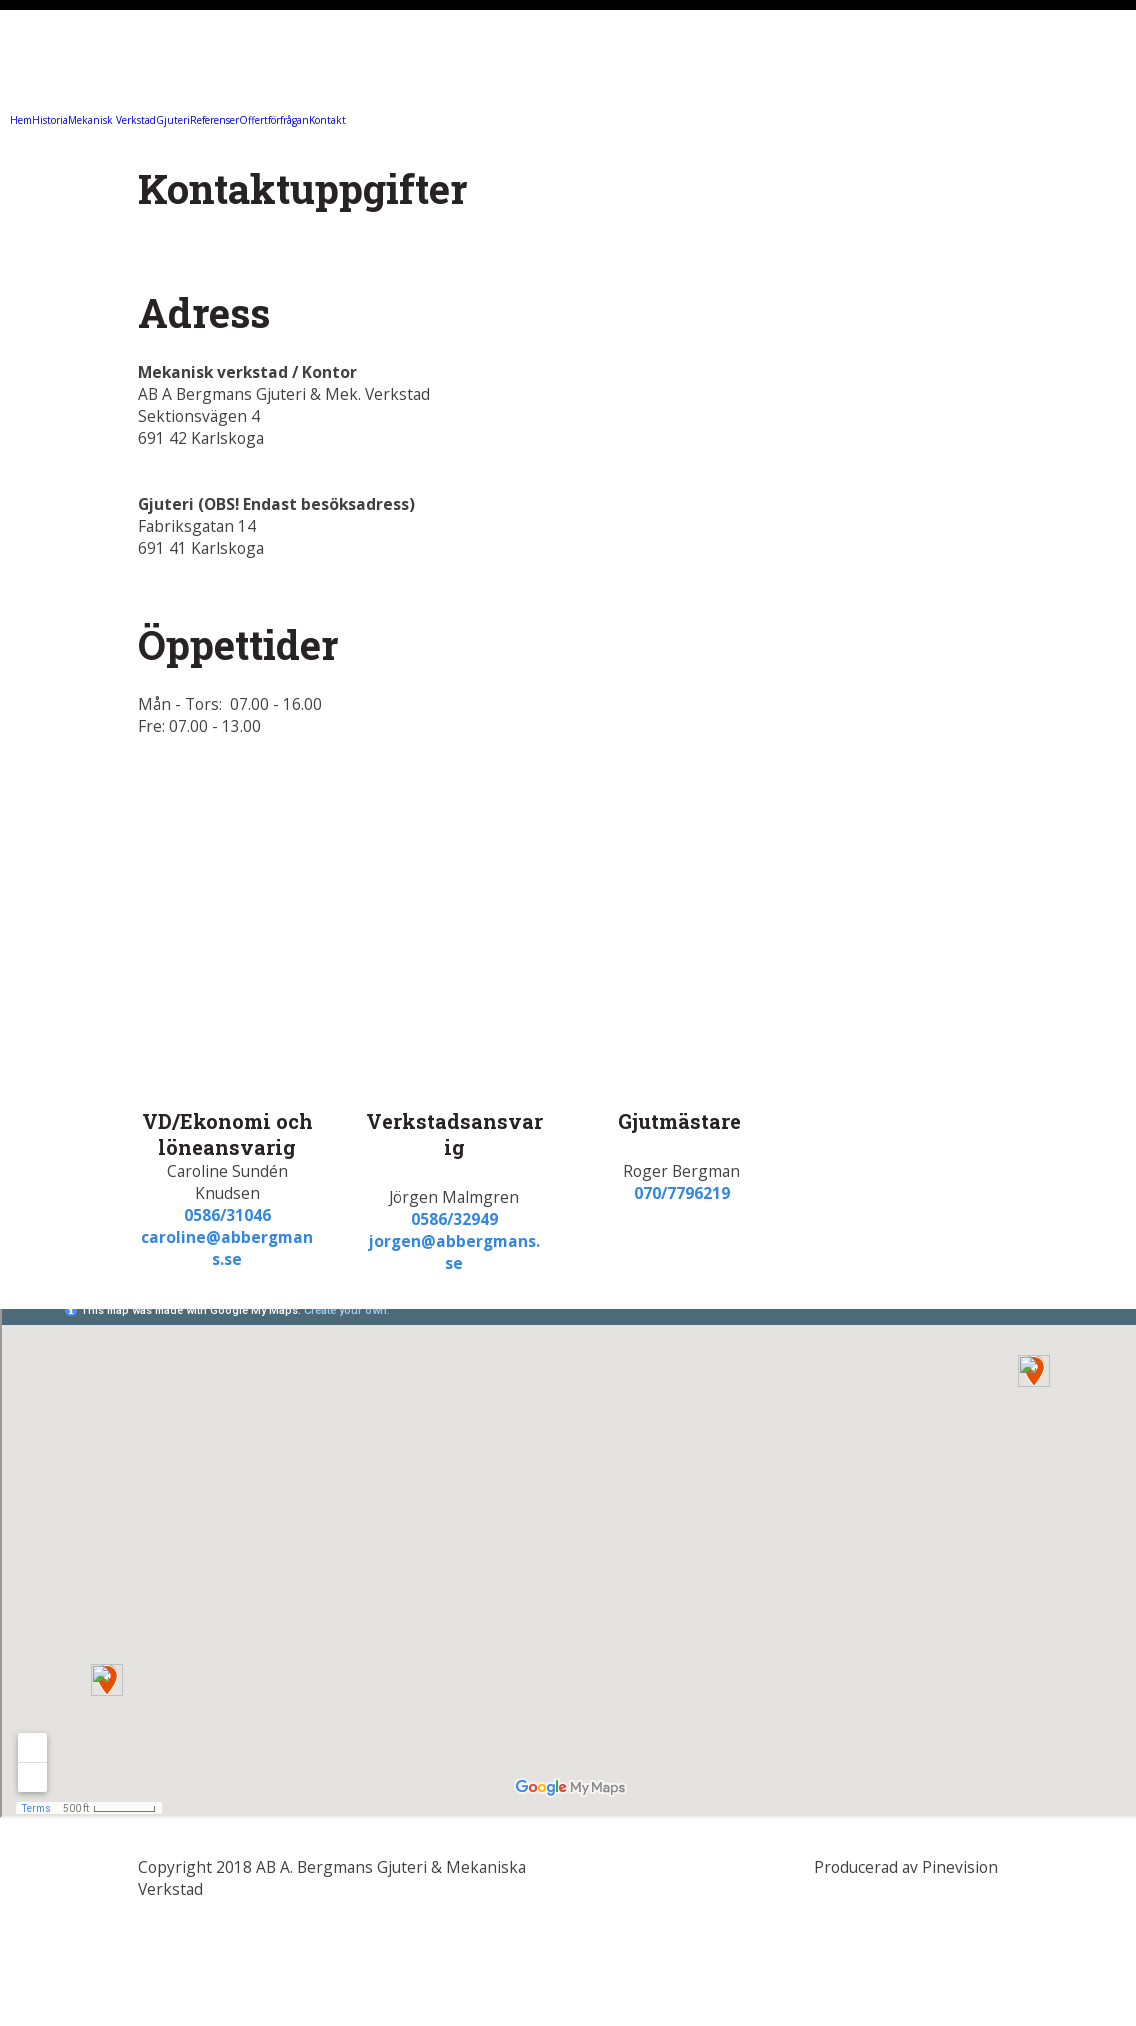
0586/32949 (454, 1219)
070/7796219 (682, 1193)
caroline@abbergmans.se (227, 1248)
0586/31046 (227, 1215)
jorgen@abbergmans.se (454, 1252)
